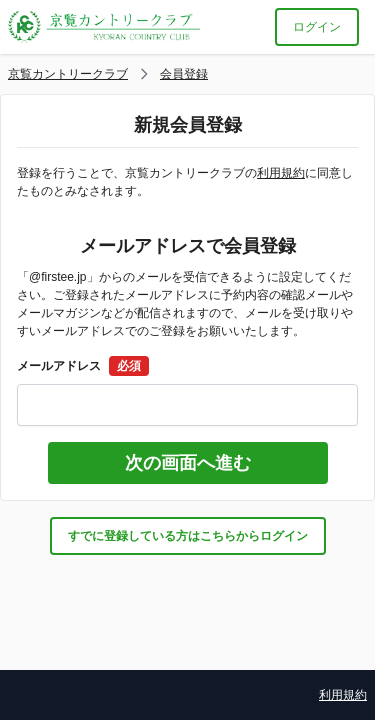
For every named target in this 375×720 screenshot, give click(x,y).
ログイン (317, 27)
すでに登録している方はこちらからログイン (188, 536)
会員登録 (184, 74)
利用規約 (281, 173)
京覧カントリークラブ (68, 74)
